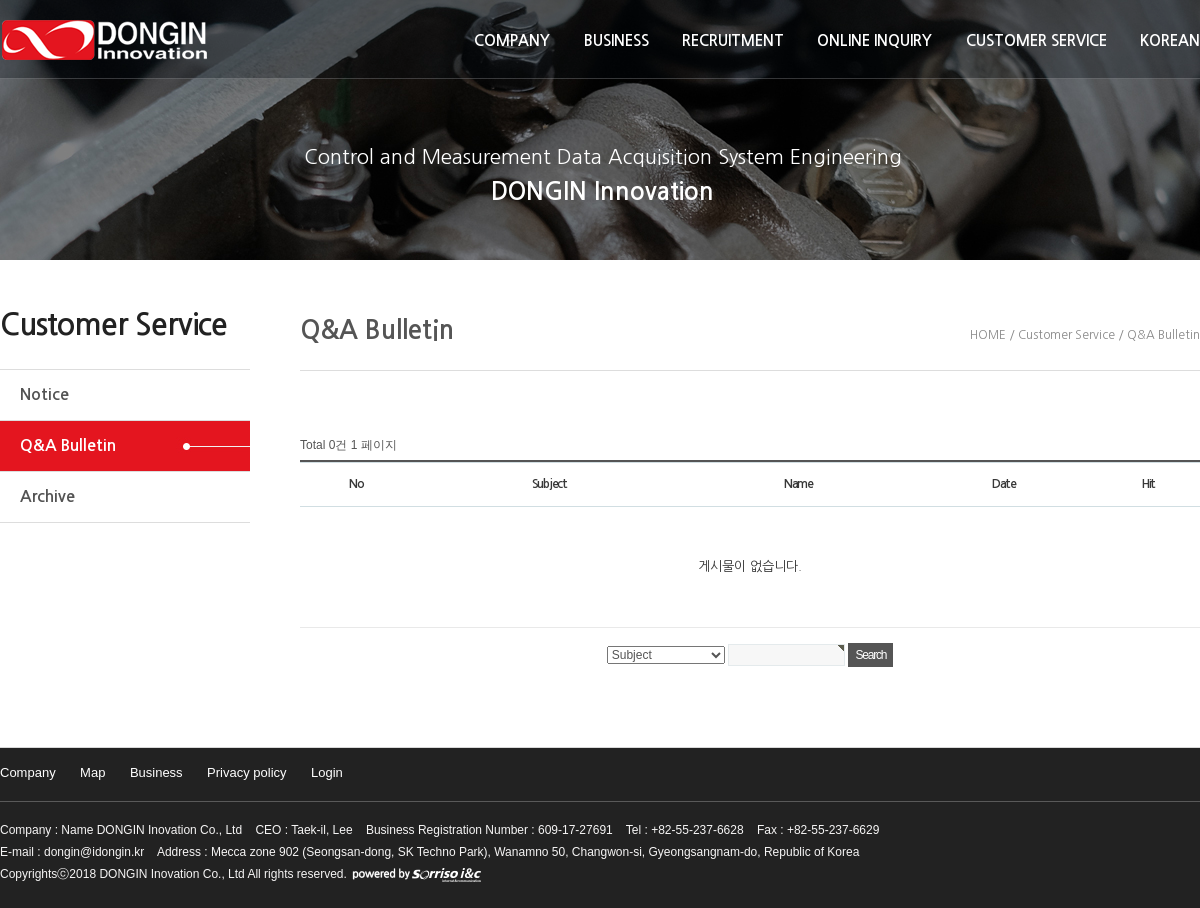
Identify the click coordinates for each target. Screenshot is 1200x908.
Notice (44, 394)
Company (512, 40)
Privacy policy (246, 772)
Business (616, 40)
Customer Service (1036, 40)
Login (327, 772)
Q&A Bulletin (68, 445)
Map (92, 772)
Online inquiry (874, 40)
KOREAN (1170, 40)
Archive (47, 496)
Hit (1148, 484)
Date (1004, 484)
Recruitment (733, 40)
